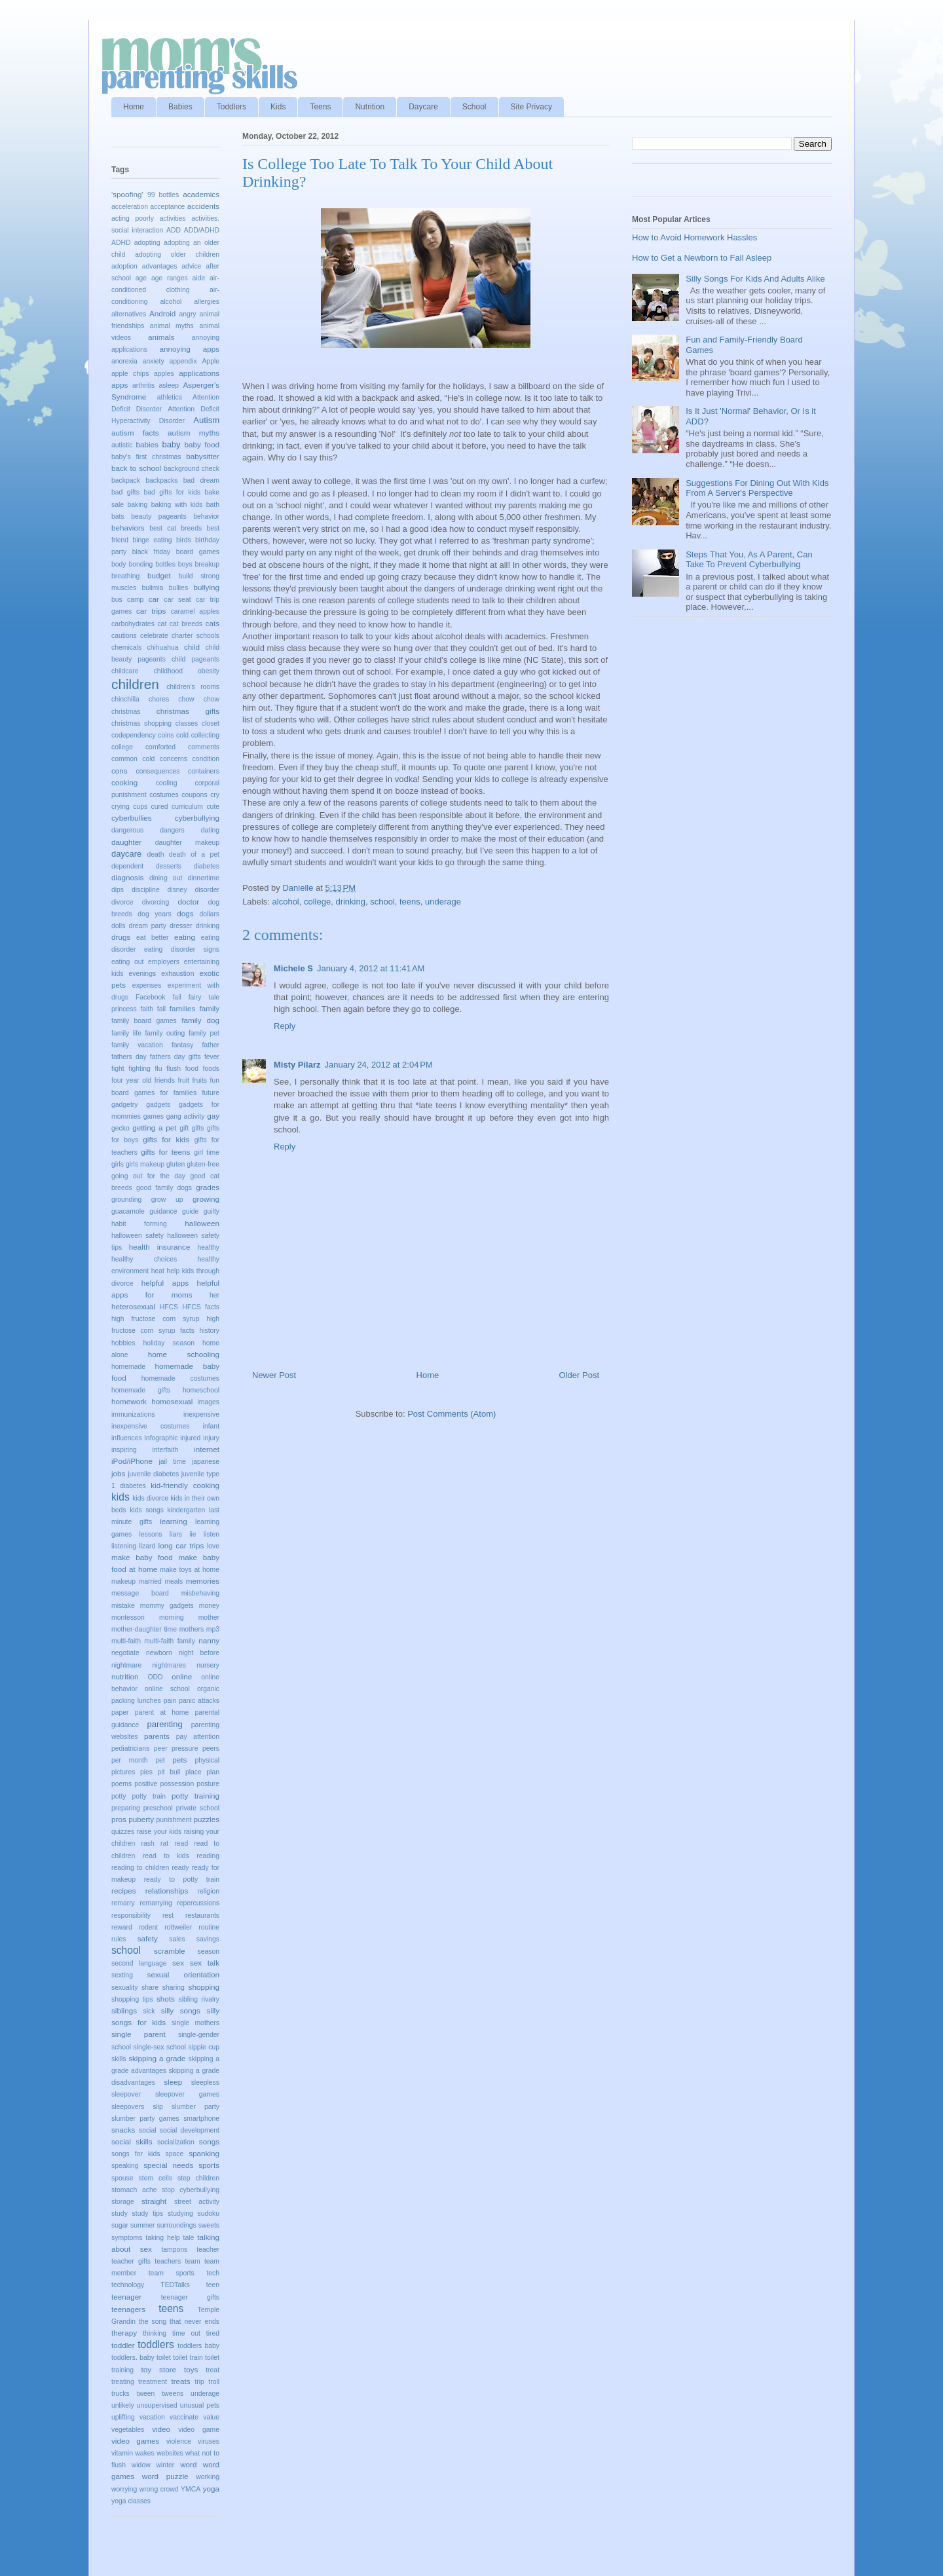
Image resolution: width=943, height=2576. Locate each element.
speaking (125, 2165)
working (207, 2476)
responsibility (131, 1915)
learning (173, 1521)
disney (177, 889)
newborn (159, 1652)
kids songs (147, 1510)
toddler (123, 2345)
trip (199, 2381)
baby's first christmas (146, 456)
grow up (167, 1199)
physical (206, 1760)
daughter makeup (187, 842)
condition (205, 758)
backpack (125, 480)
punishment (174, 1819)
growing (206, 1199)
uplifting (123, 2417)
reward (121, 1927)
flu (158, 1068)
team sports (171, 2273)
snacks (123, 2129)
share (149, 1987)
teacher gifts (131, 2261)
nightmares (169, 1665)
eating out (127, 961)
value (211, 2417)
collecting (205, 735)
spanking (204, 2153)
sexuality (124, 1987)
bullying (206, 587)
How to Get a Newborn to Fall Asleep (701, 258)
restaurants (202, 1915)
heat (157, 1271)
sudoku (208, 2213)
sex (178, 1962)
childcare (125, 671)
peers (210, 1748)
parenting (164, 1724)
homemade (128, 1366)
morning (171, 1617)
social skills (132, 2141)
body (118, 564)
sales (177, 1939)
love (213, 1546)
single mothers (195, 2022)
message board (140, 1593)
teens (409, 901)
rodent (148, 1927)
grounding (126, 1199)
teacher (207, 2249)
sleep (173, 2082)
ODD (155, 1677)
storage (122, 2201)
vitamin (122, 2453)
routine (208, 1927)
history (209, 1330)
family (210, 1008)
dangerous (127, 830)
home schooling (183, 1354)
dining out (165, 878)
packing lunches (136, 1700)
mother (208, 1617)
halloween (202, 1223)
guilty (211, 1211)
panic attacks (199, 1700)
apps (119, 385)
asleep (169, 385)
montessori (128, 1617)
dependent (127, 866)
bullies (178, 587)
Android (162, 313)
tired (212, 2333)
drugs (120, 937)
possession (177, 1783)
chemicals (126, 647)
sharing (173, 1987)
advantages (159, 266)
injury (211, 1438)
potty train (149, 1796)
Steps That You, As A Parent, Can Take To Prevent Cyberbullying (749, 560)
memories (202, 1581)
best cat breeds (175, 528)
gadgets (158, 1104)
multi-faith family (169, 1641)
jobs (118, 1473)
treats (180, 2381)
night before (199, 1652)
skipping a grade (156, 2058)
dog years (154, 914)
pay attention (197, 1736)
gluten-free (203, 1164)
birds (183, 540)
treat (212, 2370)
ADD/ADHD (201, 230)
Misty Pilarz (297, 1065)
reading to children (140, 1867)
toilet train (187, 2357)
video (161, 2429)
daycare (126, 854)
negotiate (125, 1652)
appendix (182, 361)
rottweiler (178, 1927)
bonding (140, 564)
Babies (180, 106)
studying (180, 2213)
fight (117, 1068)
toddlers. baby (133, 2357)
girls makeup (145, 1164)
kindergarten (186, 1510)
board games (197, 551)
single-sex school (160, 2047)
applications (199, 373)
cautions (124, 635)
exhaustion (177, 973)
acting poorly (132, 218)
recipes (123, 1890)
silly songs (180, 2010)
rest (168, 1915)
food (191, 1068)
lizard (147, 1546)
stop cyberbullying (190, 2189)
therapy (124, 2332)
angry (187, 314)
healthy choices (144, 1259)
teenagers (128, 2309)
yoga (211, 2488)
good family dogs (164, 1187)
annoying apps (189, 349)
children (135, 684)
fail (176, 997)
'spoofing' (127, 194)
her (214, 1295)
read (181, 1843)
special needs (168, 2165)
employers (163, 961)
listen (211, 1534)
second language (139, 1963)
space (174, 2153)
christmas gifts (188, 711)
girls (117, 1164)
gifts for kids (166, 1139)
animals (161, 337)
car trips (151, 611)
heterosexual (133, 1306)
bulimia (152, 587)
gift (184, 1128)
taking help (162, 2237)
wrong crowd (159, 2489)
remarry (123, 1903)
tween (146, 2393)
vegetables (127, 2429)
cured (159, 806)
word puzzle (165, 2476)
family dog (200, 1020)
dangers (172, 830)
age (141, 278)
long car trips (181, 1545)
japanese (205, 1461)
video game (198, 2429)
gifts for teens (165, 1152)
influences (126, 1438)
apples (164, 373)
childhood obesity (186, 671)
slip (158, 2106)
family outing (165, 1033)
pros (118, 1819)
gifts (197, 1128)
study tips (148, 2213)
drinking (350, 901)
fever (211, 1056)
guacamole (128, 1211)
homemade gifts (140, 1390)
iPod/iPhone (132, 1461)
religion (209, 1891)
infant (211, 1426)
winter (166, 2465)
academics (201, 194)
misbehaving (200, 1593)
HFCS (169, 1307)
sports (208, 2165)
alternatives (128, 314)
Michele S (293, 968)
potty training (195, 1795)
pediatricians (130, 1748)
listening (123, 1546)
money (209, 1605)
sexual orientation (183, 1974)
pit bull (169, 1772)
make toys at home (189, 1569)
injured (190, 1438)
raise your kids (159, 1831)
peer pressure (176, 1748)
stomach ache (134, 2189)
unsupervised (157, 2405)
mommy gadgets (167, 1605)
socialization (175, 2142)
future (210, 1092)
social (148, 2130)
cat (161, 623)
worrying (124, 2489)
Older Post (579, 1375)
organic (208, 1688)
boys (185, 564)
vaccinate (184, 2417)
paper (120, 1712)
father (210, 1045)
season (208, 1951)
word (188, 2464)
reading (207, 1855)
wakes (144, 2453)
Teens (320, 106)
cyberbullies (131, 817)
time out (186, 2333)
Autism (206, 420)
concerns (173, 758)
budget (159, 575)
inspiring (124, 1449)
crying (120, 806)
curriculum (187, 806)
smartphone (201, 2118)
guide (190, 1211)
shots (166, 1998)
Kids (278, 106)
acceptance (167, 206)
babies (147, 444)
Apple (210, 361)
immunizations (133, 1414)
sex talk (204, 1962)
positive (145, 1783)
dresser (181, 925)
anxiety (153, 361)
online (182, 1676)
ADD (173, 230)
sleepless (205, 2082)
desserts (168, 866)
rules (118, 1939)
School (474, 106)
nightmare (126, 1665)
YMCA (190, 2489)
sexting (122, 1975)
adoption (124, 266)
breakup (206, 564)
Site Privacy (531, 106)
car (154, 599)
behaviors (128, 527)
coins (166, 735)
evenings (143, 973)
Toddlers (231, 106)
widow (141, 2465)
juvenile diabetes (153, 1474)
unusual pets (199, 2405)
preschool (158, 1808)
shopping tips (132, 1999)
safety (148, 1938)
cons (119, 770)
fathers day (129, 1056)
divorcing (156, 902)
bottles (165, 564)
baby (171, 444)
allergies (206, 301)
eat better (152, 937)
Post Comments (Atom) (451, 1414)
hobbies (123, 1343)
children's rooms (192, 686)
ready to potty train (181, 1879)
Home (133, 106)
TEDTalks (174, 2284)
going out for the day (148, 1176)
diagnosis (127, 877)
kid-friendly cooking (185, 1485)
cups (140, 806)
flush (173, 1068)
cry (214, 794)
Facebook (151, 997)
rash (148, 1843)
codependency (133, 735)
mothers (191, 1629)
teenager (126, 2296)
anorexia (124, 361)
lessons (150, 1534)
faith (146, 1009)
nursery (207, 1665)
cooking (124, 782)
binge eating (152, 540)
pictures (123, 1772)
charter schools (195, 635)
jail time (171, 1461)
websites (170, 2453)
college (317, 901)
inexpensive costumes (150, 1426)
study (119, 2213)
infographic (161, 1438)
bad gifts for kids (171, 492)
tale (188, 2237)
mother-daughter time (144, 1629)
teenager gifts (190, 2297)
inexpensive (201, 1414)
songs (209, 2141)
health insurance (160, 1246)
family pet (204, 1033)
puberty (141, 1819)
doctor (188, 901)
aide (199, 278)
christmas (125, 711)
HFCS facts (200, 1307)
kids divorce (150, 1498)
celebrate (154, 635)
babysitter (202, 456)
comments (203, 747)
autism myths (193, 432)
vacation (152, 2417)
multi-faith (126, 1641)
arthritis (143, 385)
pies (146, 1772)
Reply (284, 1026)
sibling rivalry (199, 1999)
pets (179, 1759)
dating (210, 830)
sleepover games (187, 2094)
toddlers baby (198, 2345)
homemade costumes (180, 1378)
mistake (123, 1605)
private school (197, 1808)
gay (213, 1115)
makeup (123, 1581)
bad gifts (125, 492)
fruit (183, 1080)
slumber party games (145, 2118)
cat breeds (186, 623)
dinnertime (203, 878)
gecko (120, 1128)
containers (203, 771)
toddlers (156, 2344)
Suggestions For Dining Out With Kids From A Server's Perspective (757, 488)
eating (184, 937)
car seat (177, 599)
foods (211, 1068)
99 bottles (163, 194)
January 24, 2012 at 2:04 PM (379, 1065)
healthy (208, 1247)
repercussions (198, 1903)
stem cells (155, 2178)
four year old (131, 1080)
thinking (154, 2333)
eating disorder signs (181, 949)
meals (173, 1581)
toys (191, 2369)
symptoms (126, 2237)
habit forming (139, 1223)
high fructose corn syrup (155, 1318)
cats (212, 623)
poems (121, 1783)
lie (192, 1534)
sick (149, 2011)
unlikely (122, 2405)
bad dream (201, 480)
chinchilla (125, 699)
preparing (125, 1808)
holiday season (168, 1343)
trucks (120, 2393)
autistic (121, 445)
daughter (126, 842)
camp (135, 599)
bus (116, 599)
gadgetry (124, 1104)
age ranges (169, 278)
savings (207, 1939)
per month (129, 1760)
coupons (194, 794)
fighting (139, 1068)
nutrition (125, 1676)
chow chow (198, 699)
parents (157, 1736)
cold (182, 735)
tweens (172, 2393)
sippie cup (204, 2047)
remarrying (155, 1903)
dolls (118, 925)
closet (210, 723)
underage (443, 901)
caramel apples (195, 611)
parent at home (162, 1712)
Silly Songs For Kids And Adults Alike (755, 279)
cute (212, 806)
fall (161, 1009)
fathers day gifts (175, 1056)
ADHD (120, 242)
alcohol (285, 901)
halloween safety (137, 1235)
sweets (208, 2225)
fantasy (183, 1045)
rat (164, 1843)
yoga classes (131, 2501)
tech (212, 2273)
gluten (175, 1164)
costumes (163, 794)
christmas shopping (141, 723)
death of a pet (194, 854)
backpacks (161, 480)
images (209, 1402)
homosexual (172, 1401)
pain (170, 1700)
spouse (122, 2178)
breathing (125, 576)
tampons (174, 2249)
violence (178, 2441)
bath (212, 504)
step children (198, 2178)
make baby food (142, 1557)
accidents (203, 206)
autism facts (135, 432)
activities (173, 218)
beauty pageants (158, 516)
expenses (146, 985)
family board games (144, 1020)
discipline (146, 889)
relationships (167, 1890)
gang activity (185, 1116)
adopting (147, 242)
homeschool (201, 1390)
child (192, 647)
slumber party (195, 2106)
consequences (158, 771)
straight (153, 2201)
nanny (208, 1640)
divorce (122, 902)
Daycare (423, 106)
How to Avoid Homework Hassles (694, 237)
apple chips (130, 373)
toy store (158, 2369)
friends (165, 1080)
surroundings (176, 2225)
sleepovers (127, 2106)
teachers (168, 2261)
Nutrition (369, 106)
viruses (208, 2441)
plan (212, 1772)
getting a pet (154, 1127)
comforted (160, 747)
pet (159, 1760)
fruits (199, 1080)
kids (120, 1497)
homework (129, 1401)
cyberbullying (197, 817)
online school (167, 1688)
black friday (151, 551)
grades (207, 1187)
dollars (209, 914)
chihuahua (163, 647)
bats (117, 516)
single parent (138, 2034)
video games (135, 2440)
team (192, 2261)
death (155, 854)
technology (127, 2284)
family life (126, 1033)
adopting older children (177, 254)
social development (189, 2130)
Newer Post (274, 1375)
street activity (196, 2201)
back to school (136, 468)
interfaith (165, 1449)
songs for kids (135, 2153)
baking (138, 504)
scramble (169, 1951)
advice (191, 266)
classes (187, 723)
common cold (133, 758)
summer (142, 2225)
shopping (204, 1987)
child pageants (195, 659)
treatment (152, 2381)
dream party (147, 925)
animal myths (172, 325)
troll (213, 2381)
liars (176, 1534)
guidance (163, 1211)
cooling (166, 783)
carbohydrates (133, 623)
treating (122, 2381)
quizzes (122, 1831)
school (382, 901)
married (150, 1581)
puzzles (206, 1819)
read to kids (166, 1855)
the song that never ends (179, 2321)
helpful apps (165, 1283)
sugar (119, 2225)
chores (159, 699)
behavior (206, 516)
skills (118, 2059)
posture (207, 1783)
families (183, 1008)
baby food (201, 444)
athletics (169, 397)
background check (191, 468)
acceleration (129, 206)
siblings (124, 2010)
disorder (206, 889)
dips (117, 889)
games (153, 1116)
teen (212, 2284)
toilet (164, 2357)
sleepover (126, 2094)
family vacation (137, 1045)
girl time (206, 1152)
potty (118, 1796)
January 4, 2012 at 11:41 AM (370, 968)
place (193, 1772)
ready (180, 1867)
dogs (185, 913)
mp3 (212, 1629)
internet (206, 1449)
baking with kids (177, 504)
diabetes (206, 866)
